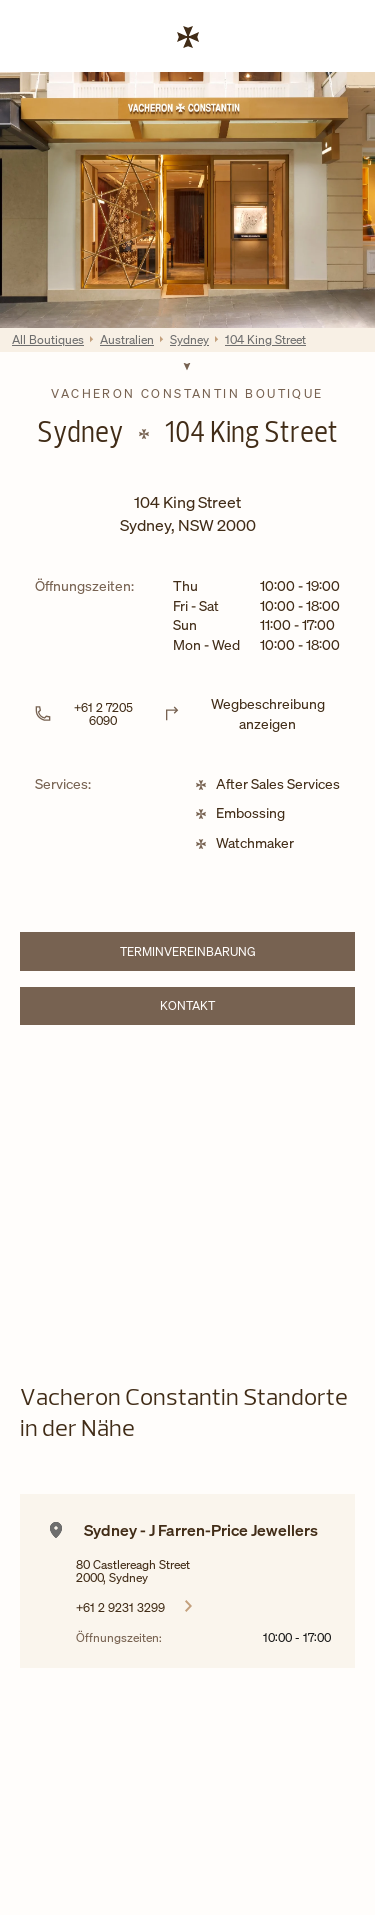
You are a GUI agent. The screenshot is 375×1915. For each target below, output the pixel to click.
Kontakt (243, 1008)
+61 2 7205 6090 (103, 714)
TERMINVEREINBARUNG (223, 954)
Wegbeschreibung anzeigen (268, 713)
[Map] (187, 1188)
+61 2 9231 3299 (120, 1607)
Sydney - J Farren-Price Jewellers (201, 1530)
